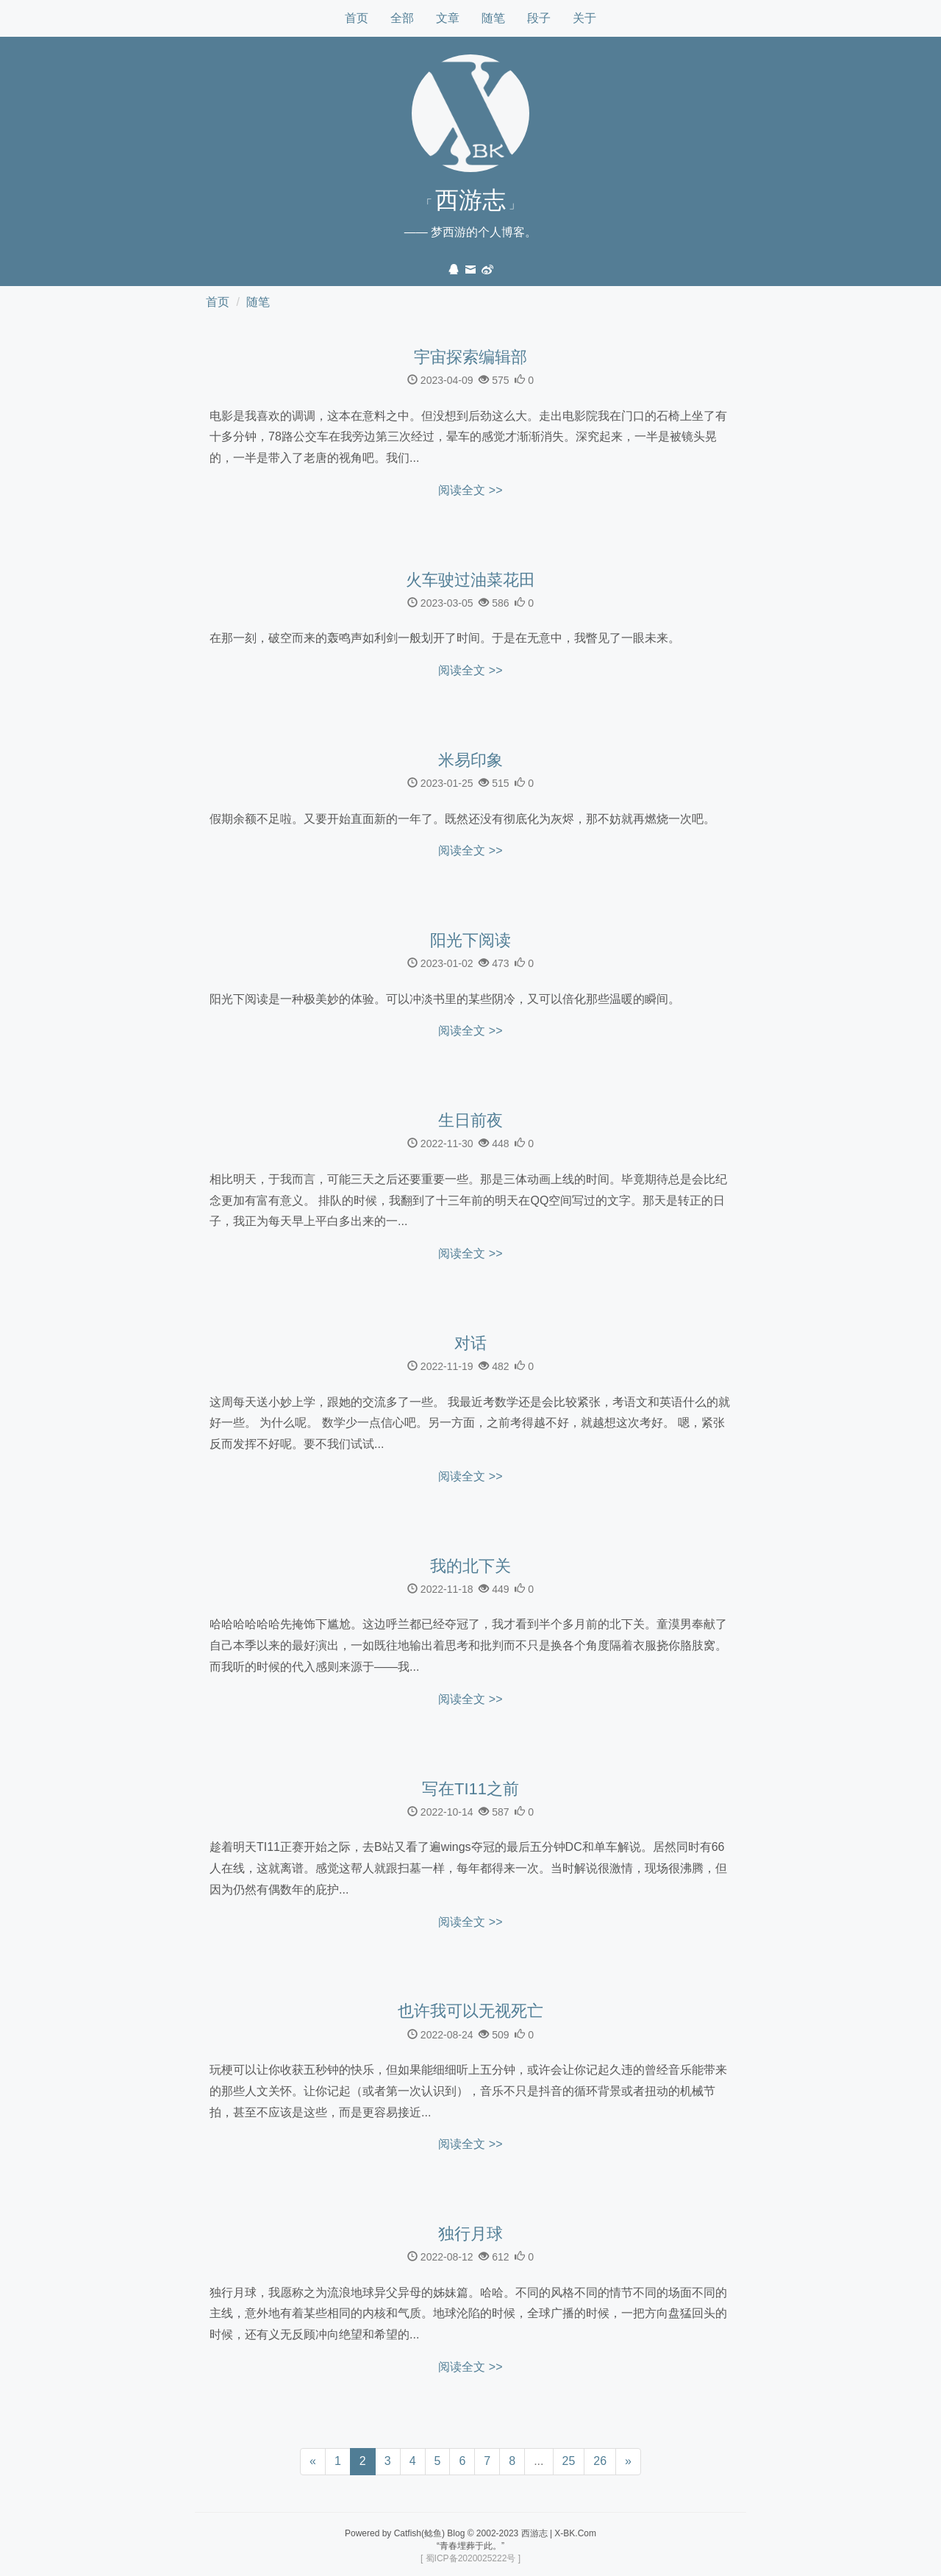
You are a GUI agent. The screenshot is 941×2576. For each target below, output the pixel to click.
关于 (584, 18)
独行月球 (470, 2234)
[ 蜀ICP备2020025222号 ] (470, 2558)
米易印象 (470, 760)
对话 (470, 1343)
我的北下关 (470, 1566)
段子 (539, 18)
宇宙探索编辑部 (470, 357)
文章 (447, 18)
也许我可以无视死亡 (470, 2011)
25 (569, 2461)
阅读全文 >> (470, 490)
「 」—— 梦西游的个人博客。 (470, 212)
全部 (402, 18)
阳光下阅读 (470, 940)
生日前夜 (470, 1121)
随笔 (493, 18)
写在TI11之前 (470, 1789)
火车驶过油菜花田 (470, 580)
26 (600, 2461)
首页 (356, 18)
